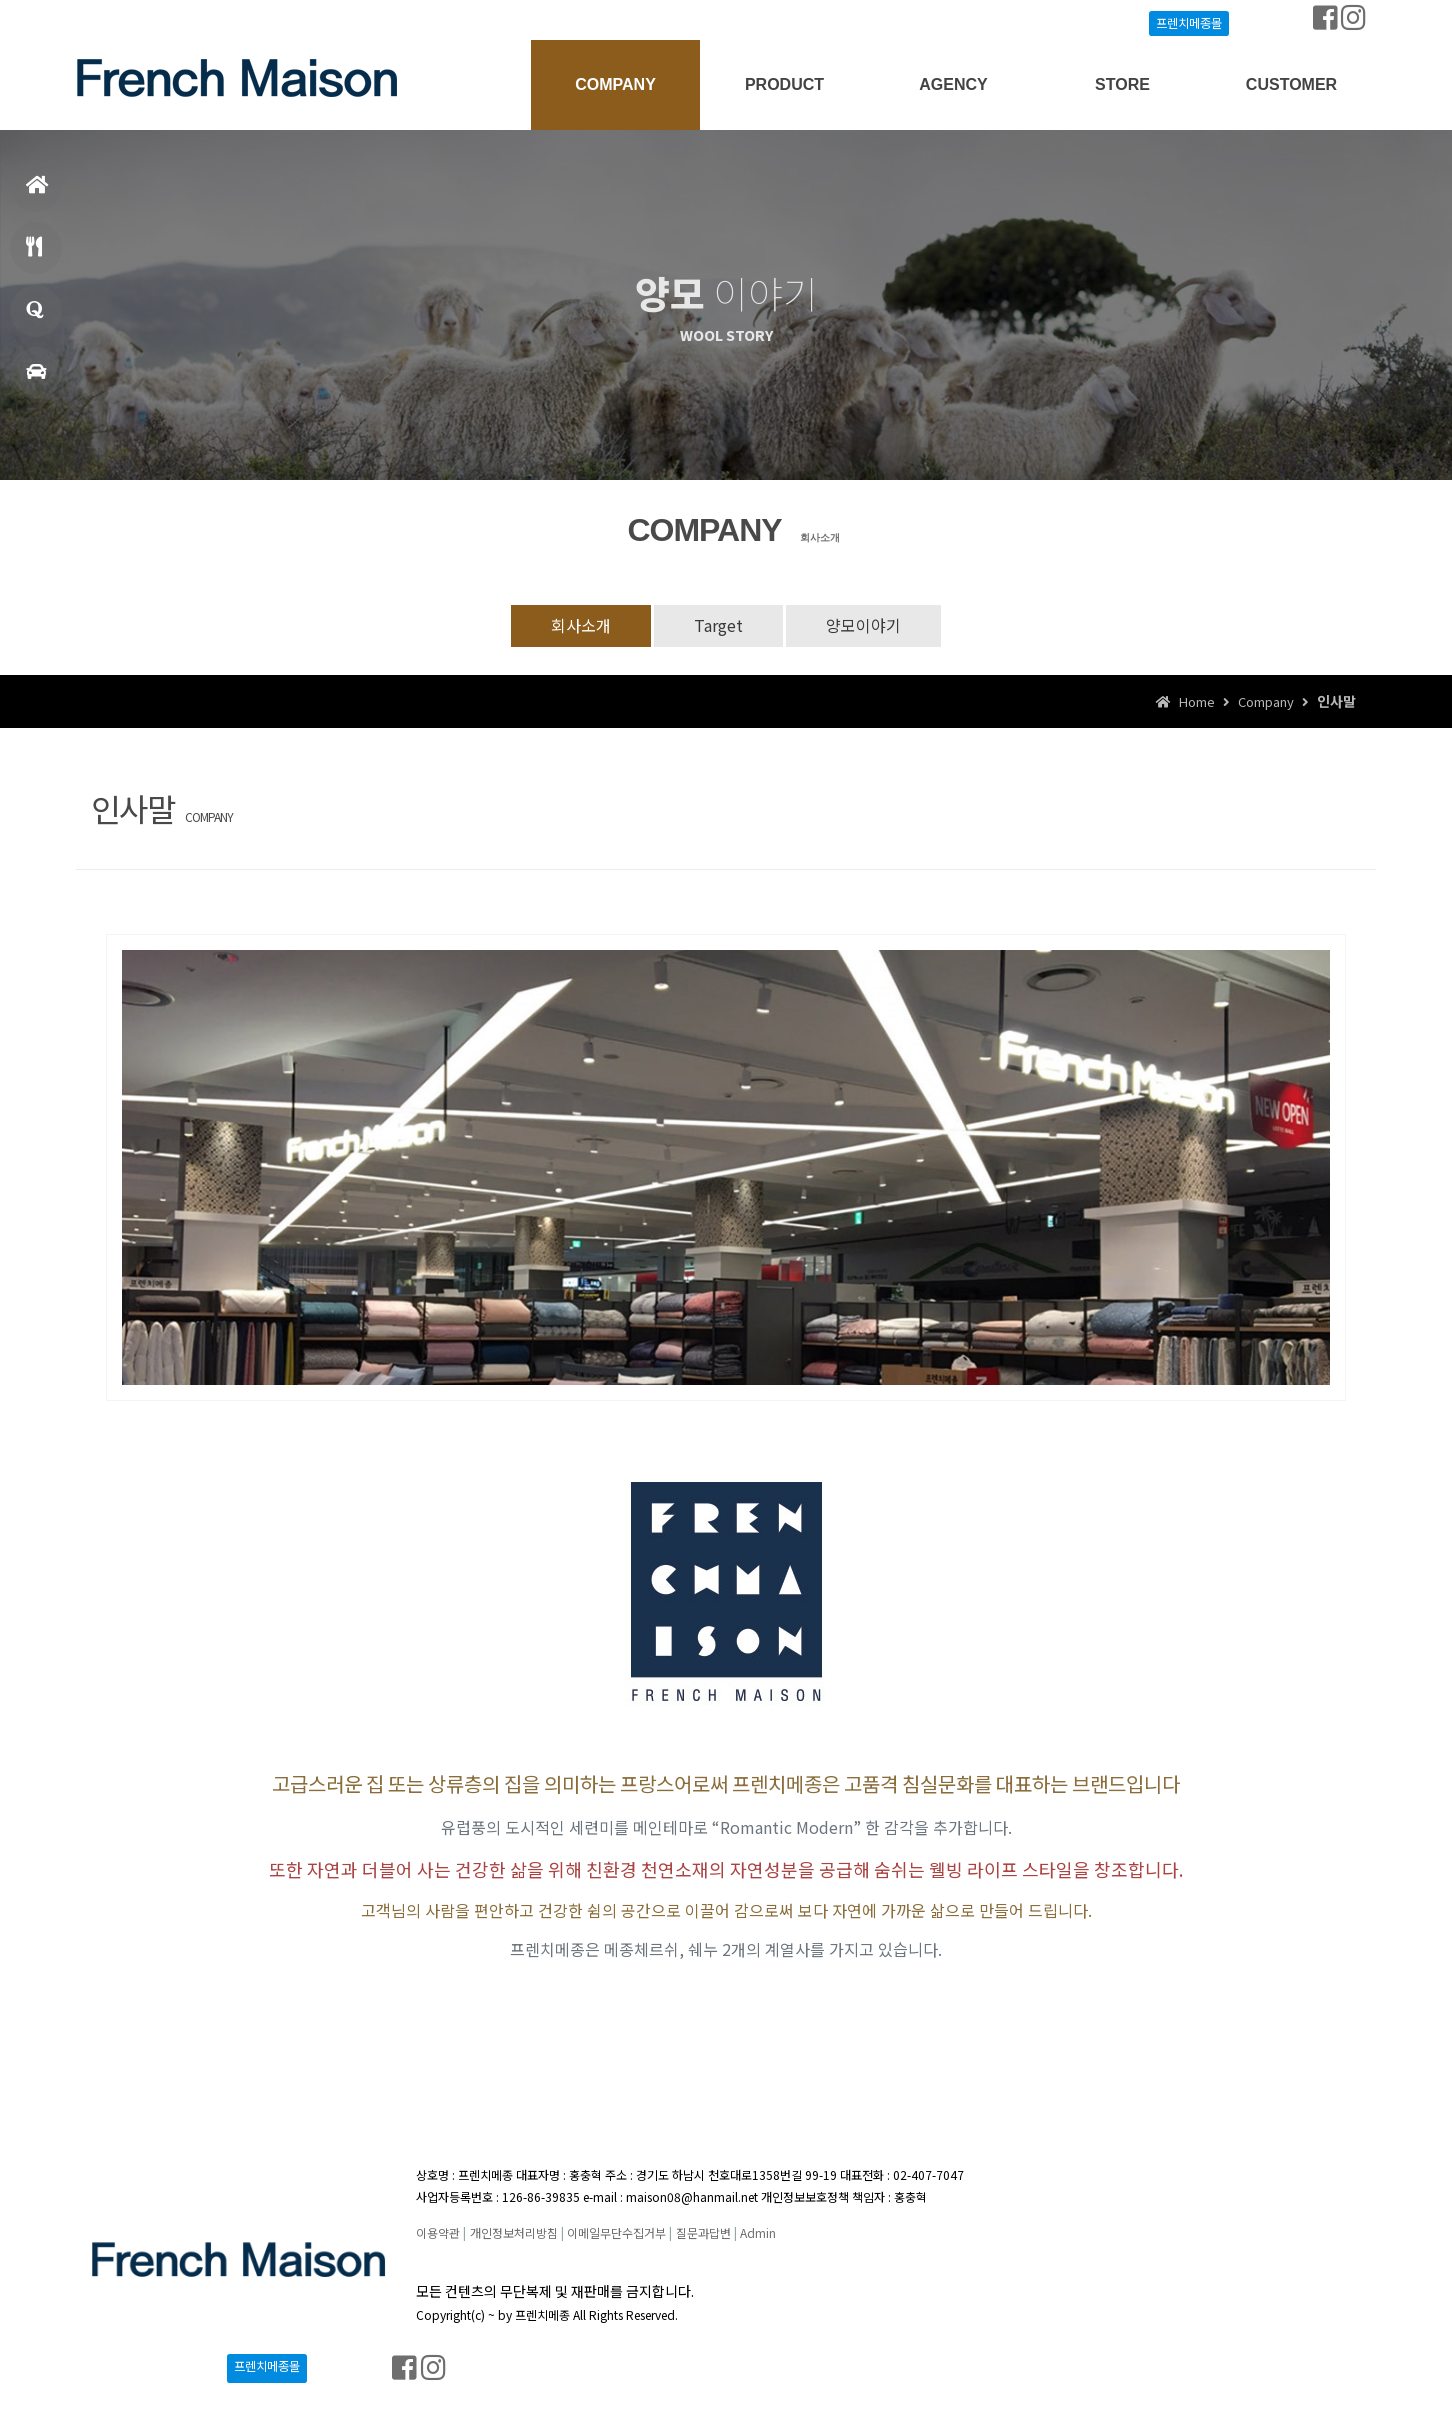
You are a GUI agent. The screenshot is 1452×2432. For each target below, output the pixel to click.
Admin (758, 2232)
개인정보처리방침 (514, 2232)
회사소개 (581, 625)
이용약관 (438, 2232)
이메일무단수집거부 (616, 2232)
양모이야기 (863, 625)
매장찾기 (36, 380)
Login (117, 20)
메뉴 (34, 255)
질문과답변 (703, 2232)
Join (165, 20)
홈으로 (37, 193)
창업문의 (35, 318)
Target (718, 625)
